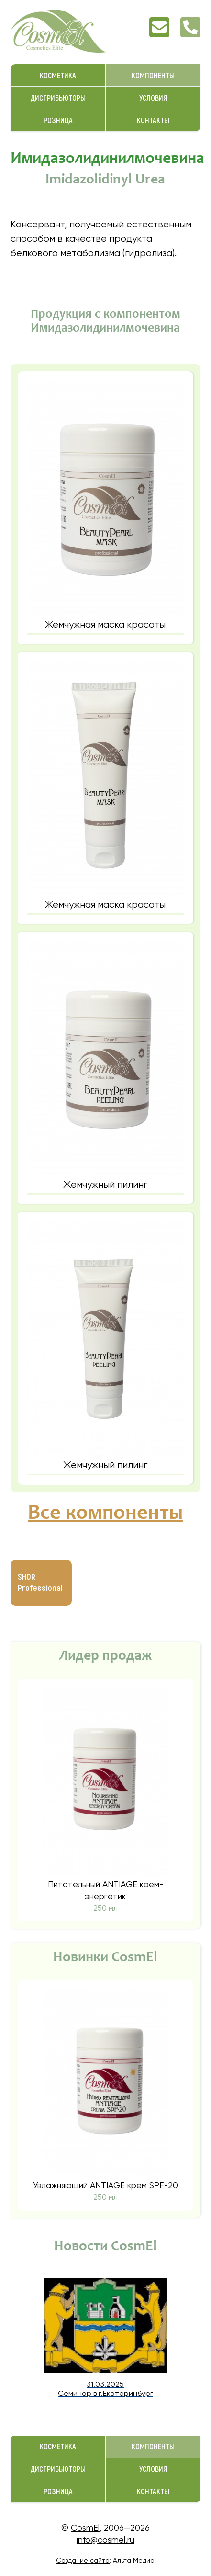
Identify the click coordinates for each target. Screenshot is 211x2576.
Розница (58, 121)
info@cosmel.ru (105, 2539)
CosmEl (85, 2527)
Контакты (153, 121)
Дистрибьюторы (58, 98)
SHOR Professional (40, 1583)
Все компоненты (105, 1513)
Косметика (58, 76)
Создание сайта (83, 2560)
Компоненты (153, 76)
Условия (153, 98)
